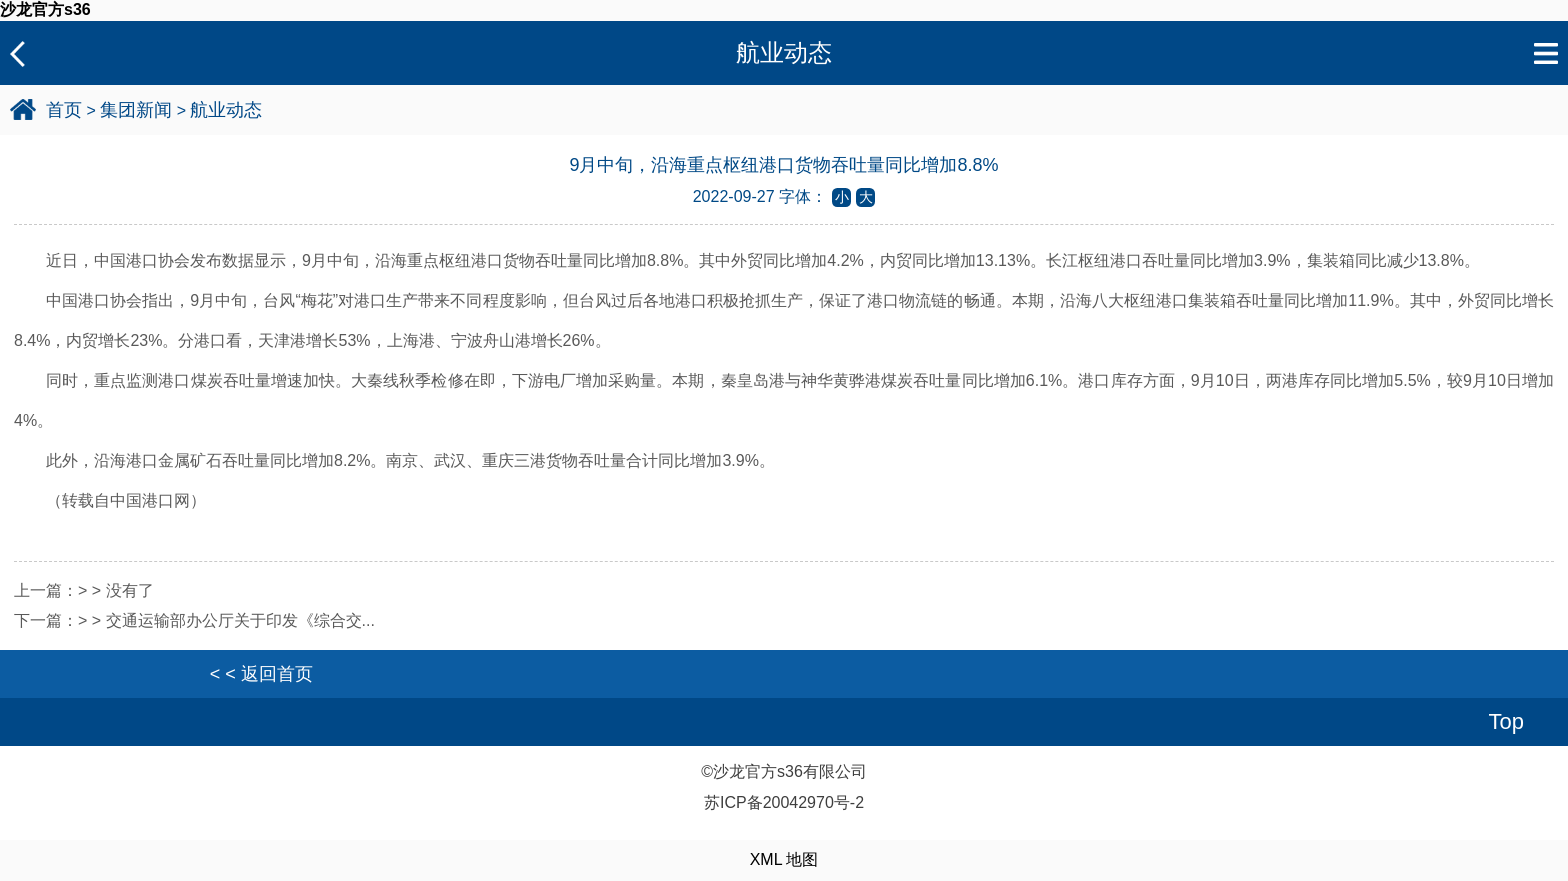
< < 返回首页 (261, 674)
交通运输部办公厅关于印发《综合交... (240, 620)
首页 (64, 110)
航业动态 (226, 110)
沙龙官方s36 (45, 9)
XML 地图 (784, 859)
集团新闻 (136, 110)
